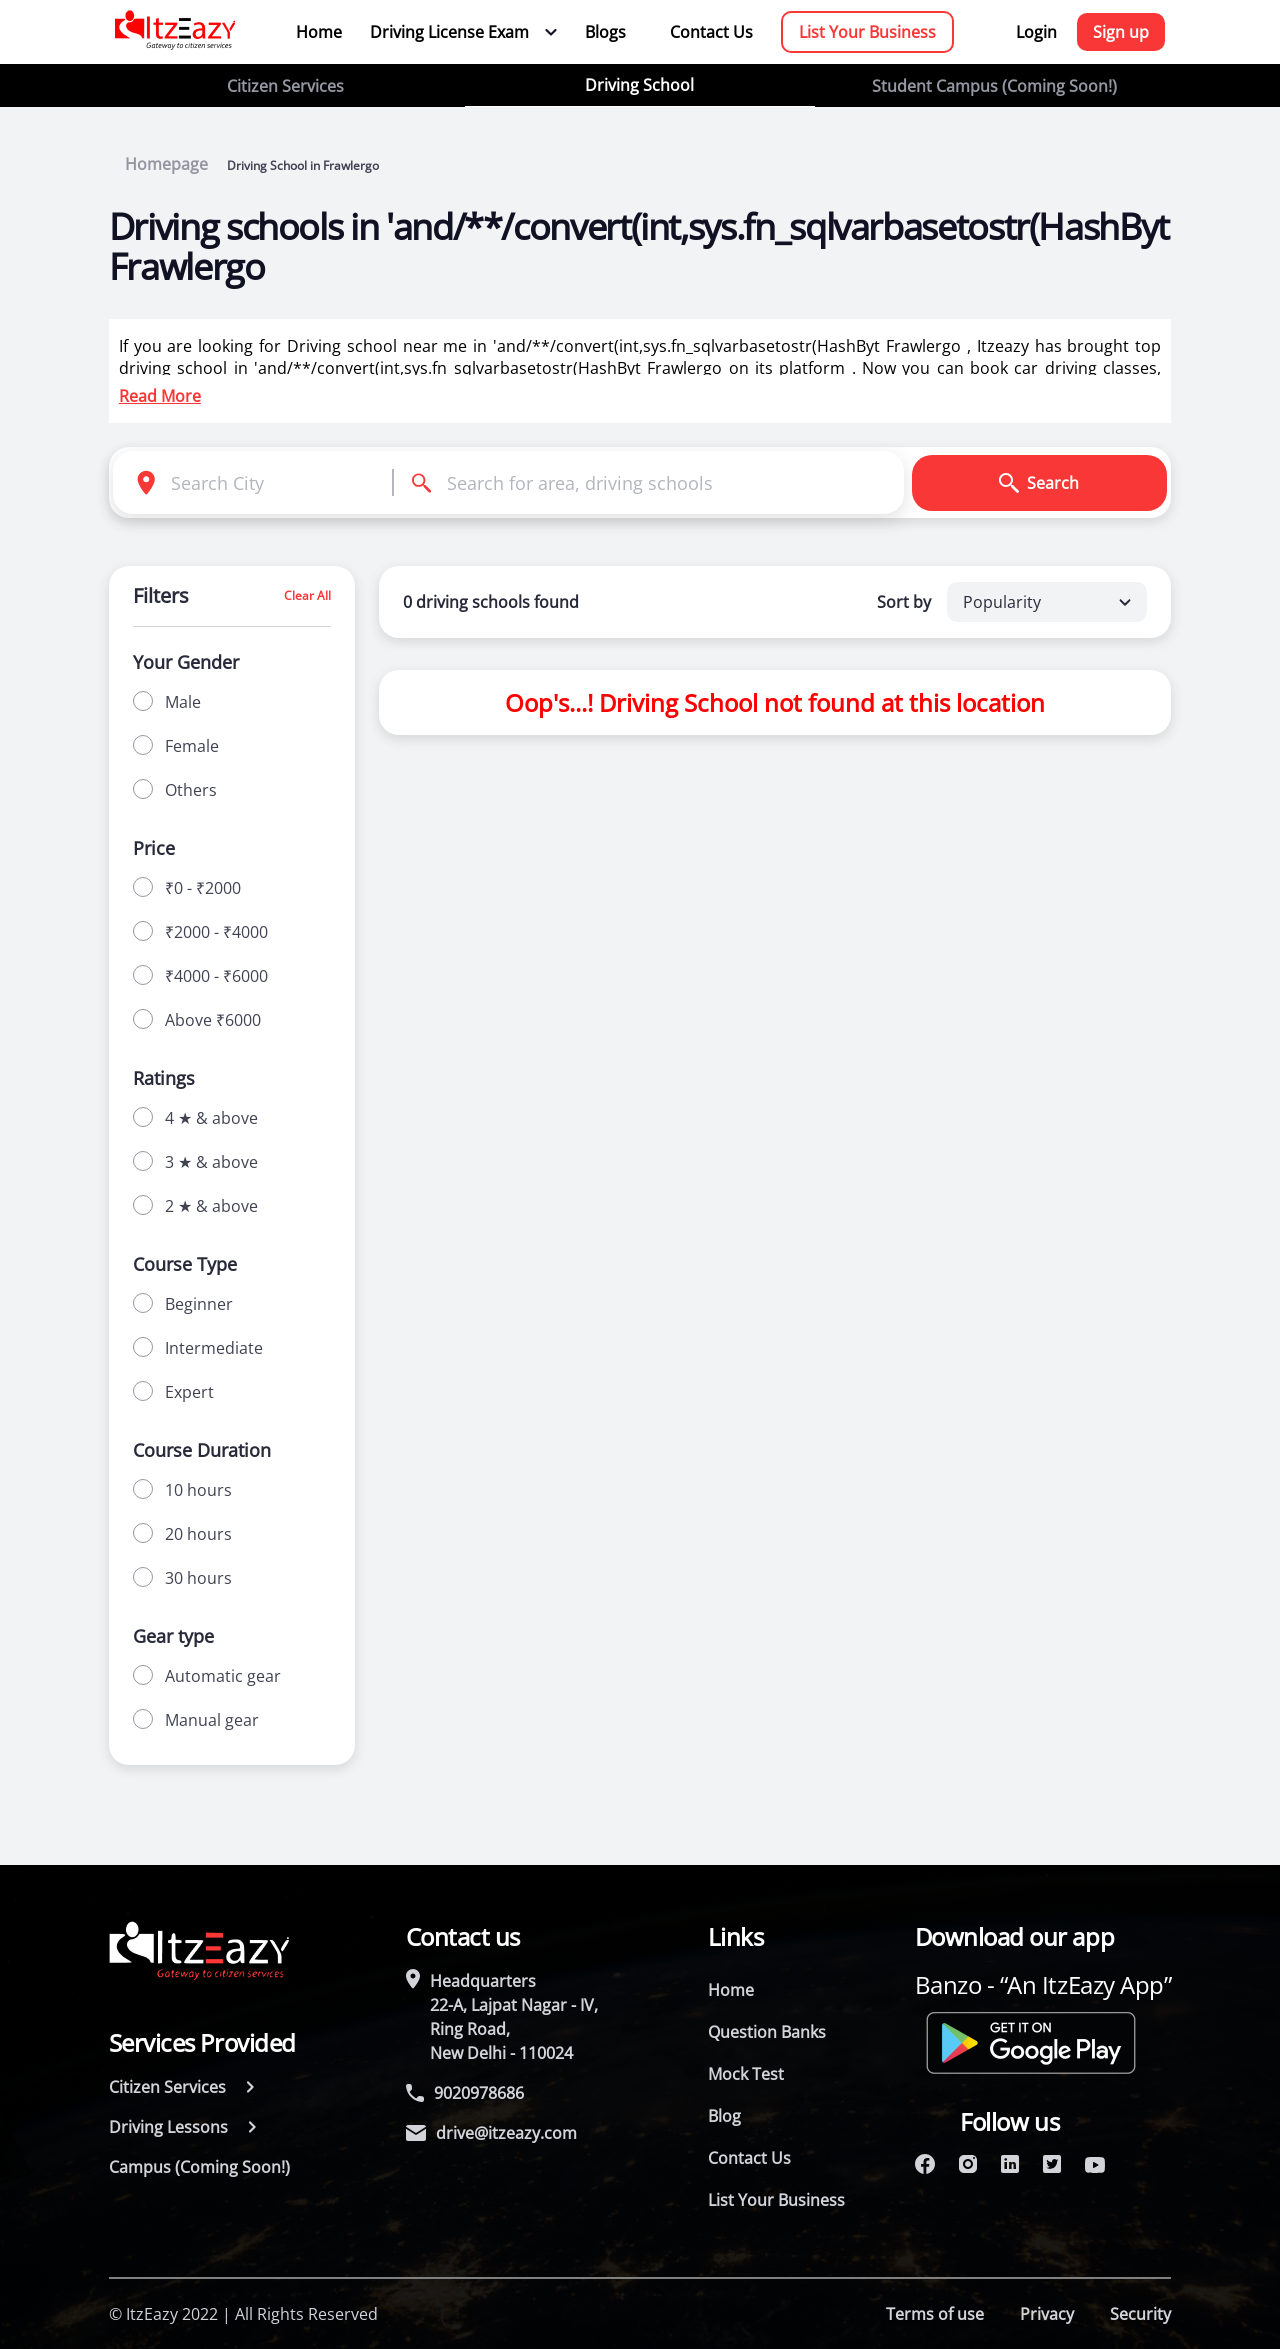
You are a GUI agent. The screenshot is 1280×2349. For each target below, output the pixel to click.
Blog (724, 2116)
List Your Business (867, 32)
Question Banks (767, 2032)
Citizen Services (285, 86)
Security (1140, 2314)
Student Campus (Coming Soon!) (994, 86)
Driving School (639, 85)
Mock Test (746, 2074)
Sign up (1121, 32)
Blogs (605, 32)
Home (319, 32)
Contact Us (711, 32)
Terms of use (935, 2314)
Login (1036, 32)
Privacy (1047, 2314)
